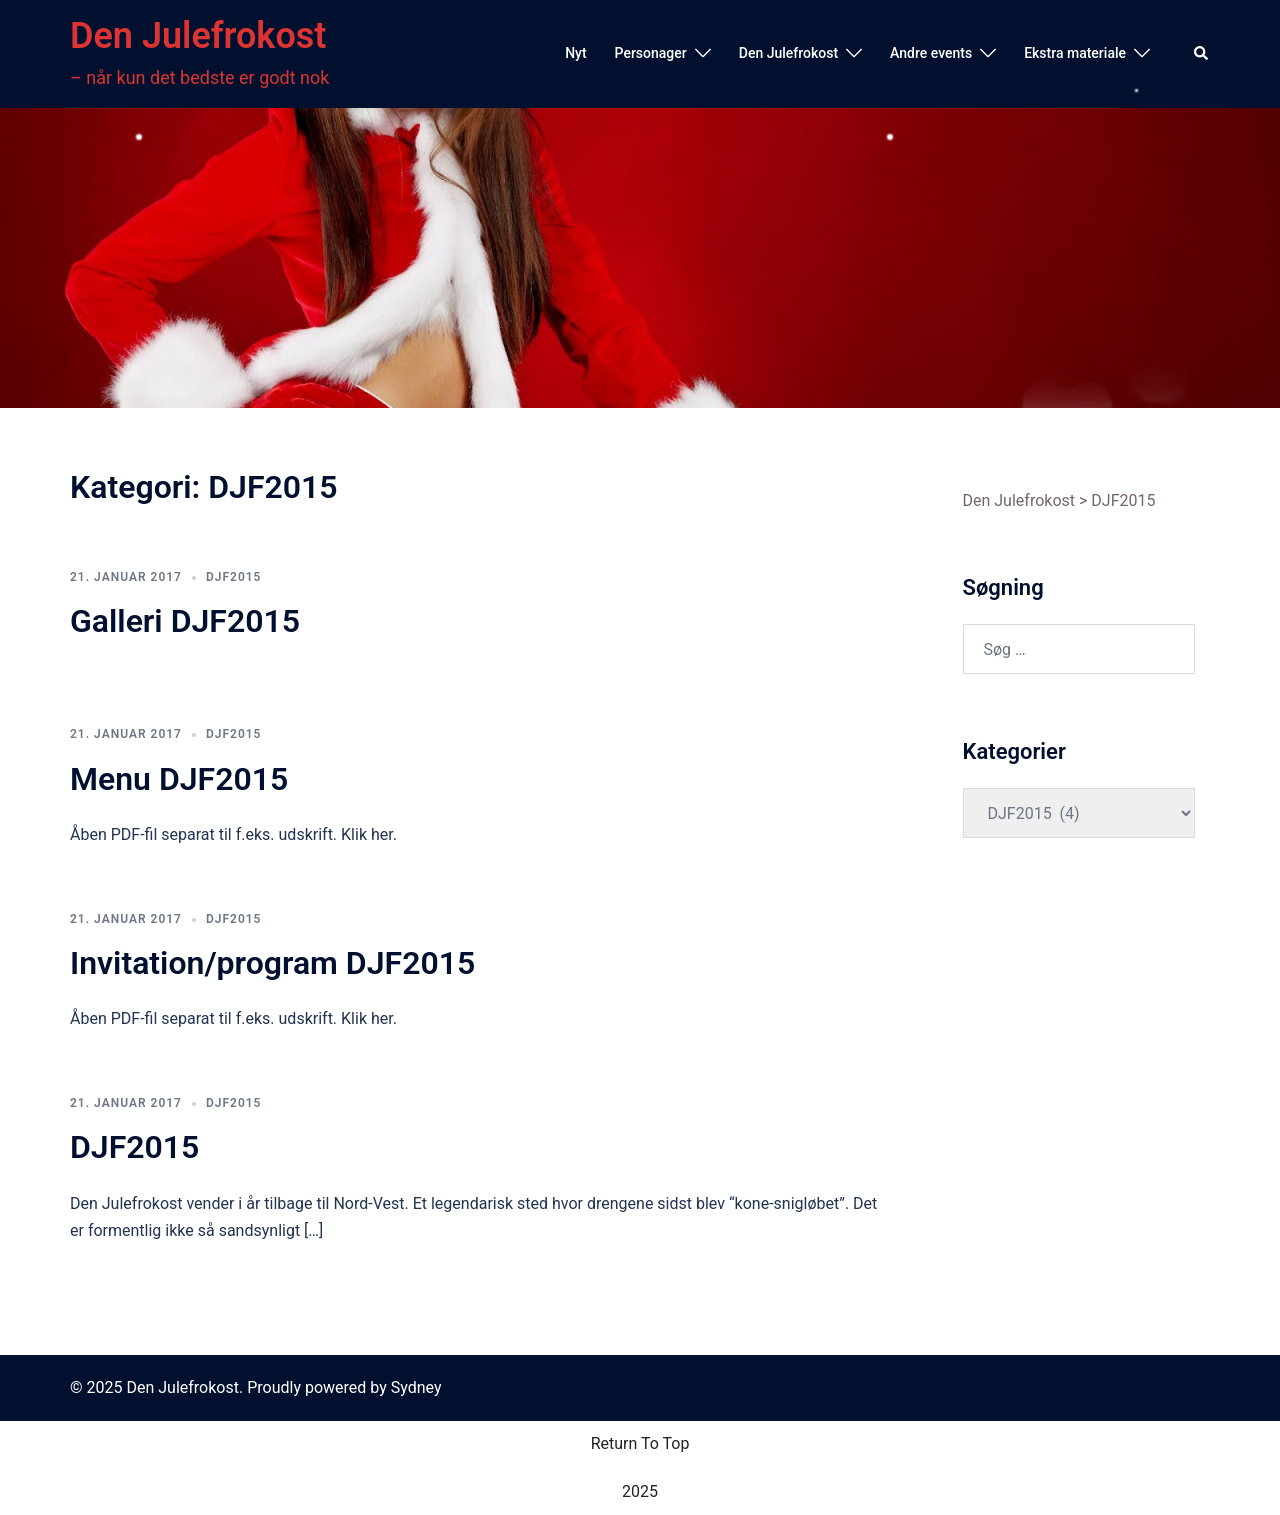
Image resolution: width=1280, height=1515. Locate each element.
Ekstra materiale (1075, 53)
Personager (651, 53)
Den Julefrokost (198, 36)
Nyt (575, 53)
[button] (1202, 54)
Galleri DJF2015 (185, 621)
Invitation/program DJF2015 (272, 963)
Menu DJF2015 (179, 779)
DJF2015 (234, 577)
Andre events (931, 53)
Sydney (416, 1387)
